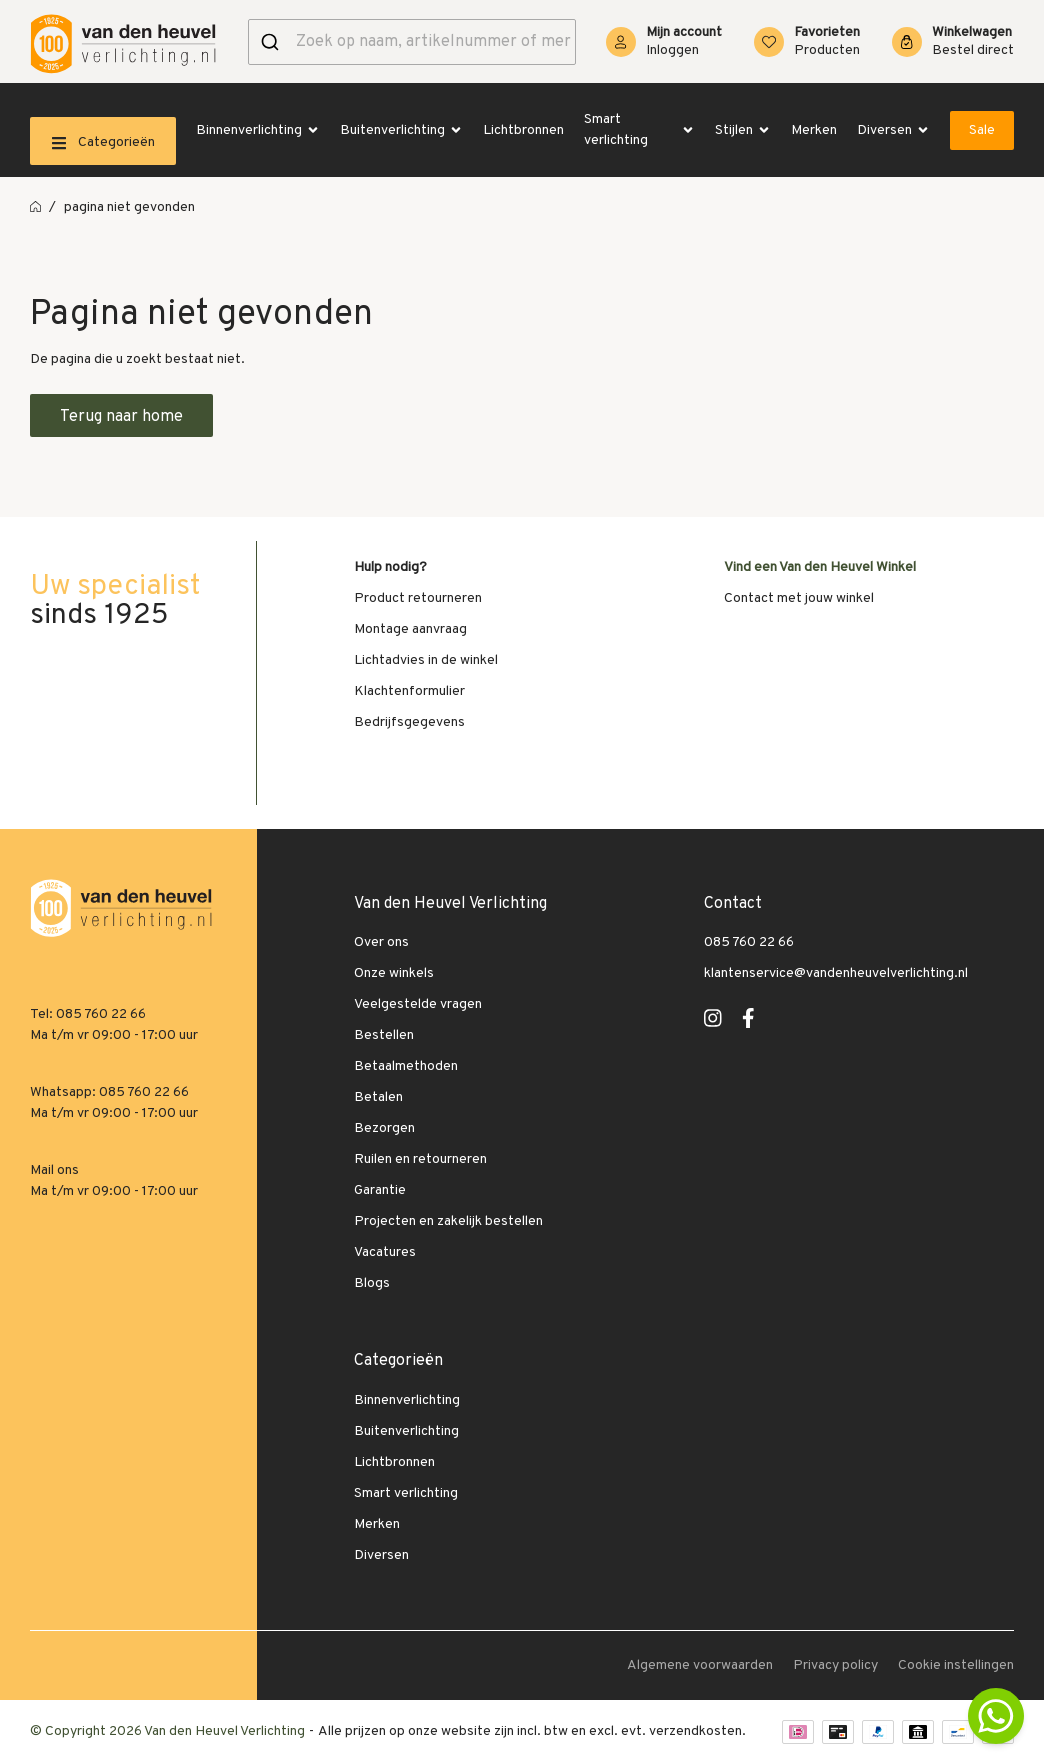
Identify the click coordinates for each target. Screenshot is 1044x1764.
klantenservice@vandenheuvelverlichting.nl (836, 973)
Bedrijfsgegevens (409, 722)
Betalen (378, 1097)
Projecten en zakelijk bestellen (448, 1221)
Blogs (372, 1283)
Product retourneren (418, 598)
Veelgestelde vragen (418, 1004)
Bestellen (384, 1035)
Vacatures (385, 1252)
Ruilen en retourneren (420, 1159)
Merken (814, 130)
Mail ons (54, 1170)
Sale (982, 130)
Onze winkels (394, 973)
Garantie (380, 1190)
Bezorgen (384, 1128)
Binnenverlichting (258, 130)
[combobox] (412, 42)
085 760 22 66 (749, 942)
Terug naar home (121, 417)
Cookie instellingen (956, 1665)
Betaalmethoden (406, 1066)
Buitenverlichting (401, 130)
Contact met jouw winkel (799, 598)
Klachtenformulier (409, 691)
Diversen (893, 130)
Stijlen (743, 130)
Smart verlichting (639, 130)
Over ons (381, 942)
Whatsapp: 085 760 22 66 (109, 1092)
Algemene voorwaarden (700, 1665)
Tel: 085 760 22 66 (88, 1014)
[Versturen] (272, 42)
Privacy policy (835, 1665)
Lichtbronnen (523, 130)
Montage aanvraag (410, 629)
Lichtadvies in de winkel (426, 660)
